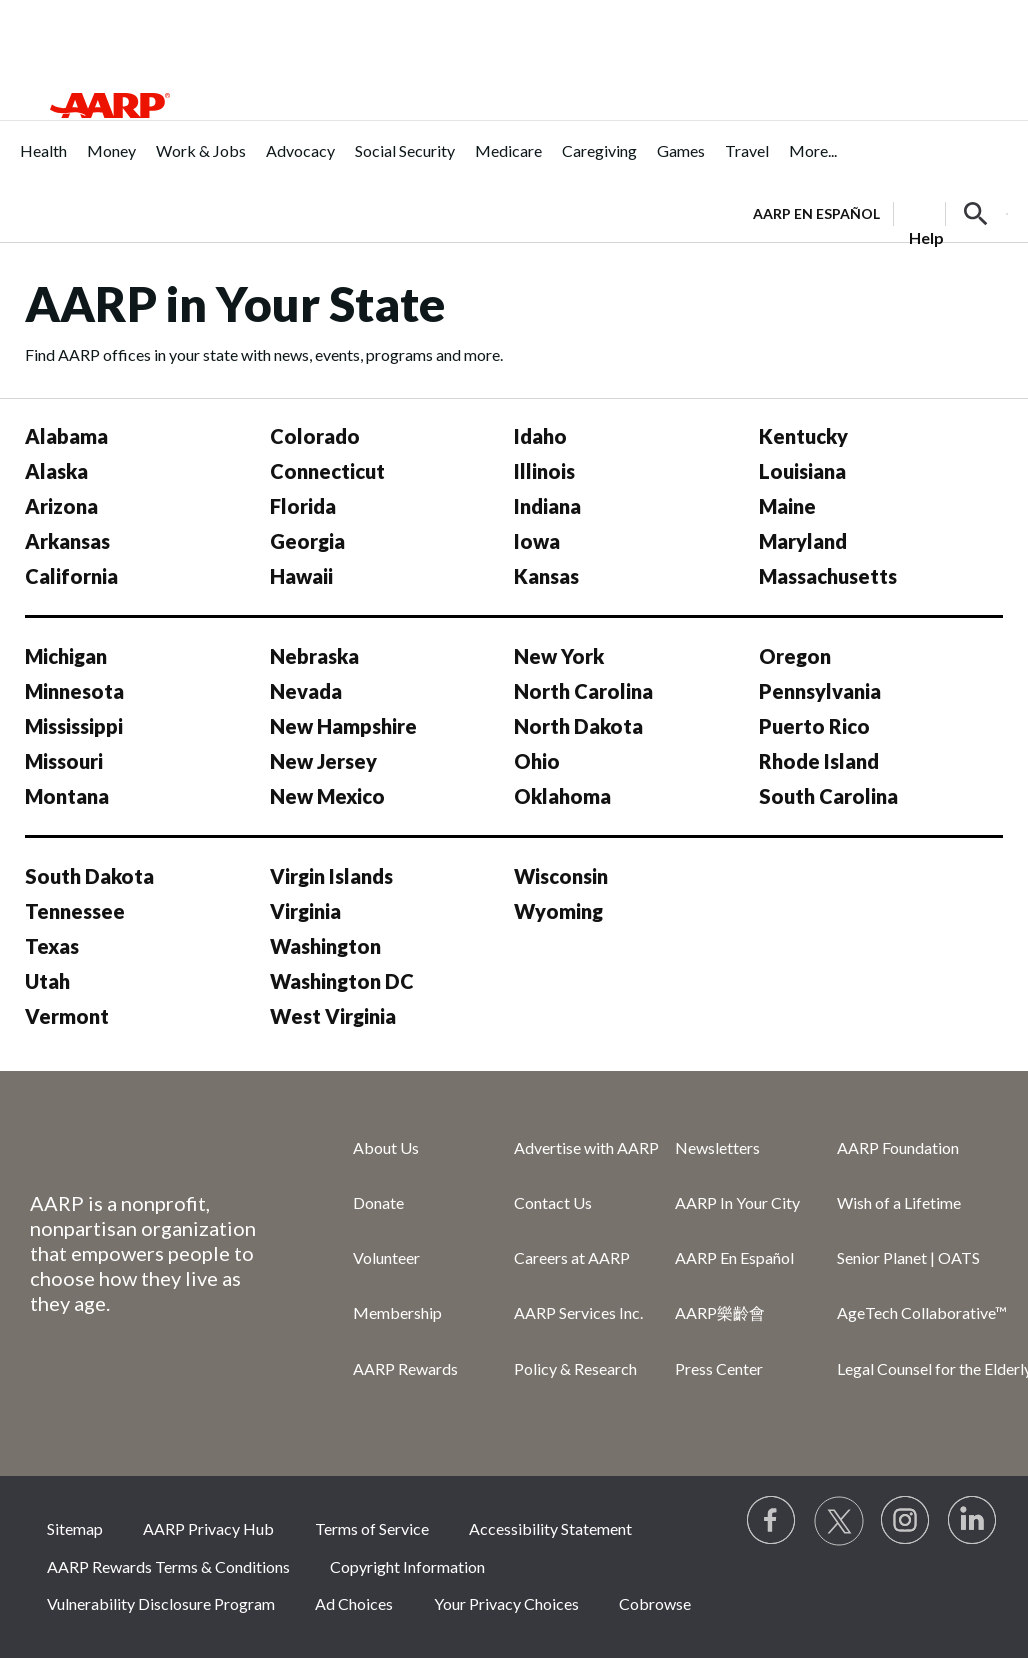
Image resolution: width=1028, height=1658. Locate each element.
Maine (787, 506)
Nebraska (314, 656)
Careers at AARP (572, 1257)
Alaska (56, 471)
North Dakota (578, 726)
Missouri (64, 761)
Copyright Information (407, 1566)
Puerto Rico (814, 726)
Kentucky (803, 436)
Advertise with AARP (586, 1147)
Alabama (66, 436)
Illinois (544, 471)
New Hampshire (343, 726)
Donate (378, 1202)
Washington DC (342, 981)
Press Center (719, 1368)
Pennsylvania (820, 691)
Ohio (537, 761)
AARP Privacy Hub (208, 1528)
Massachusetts (828, 576)
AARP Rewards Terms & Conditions (168, 1566)
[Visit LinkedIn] (973, 1521)
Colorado (315, 436)
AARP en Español (816, 213)
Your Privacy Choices (506, 1603)
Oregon (795, 656)
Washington (325, 946)
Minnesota (74, 691)
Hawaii (301, 576)
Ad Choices (354, 1603)
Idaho (540, 436)
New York (559, 656)
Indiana (547, 506)
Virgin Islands (331, 876)
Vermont (67, 1016)
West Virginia (333, 1016)
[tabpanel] (880, 212)
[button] (976, 214)
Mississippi (74, 726)
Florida (303, 506)
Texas (52, 946)
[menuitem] (43, 161)
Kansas (546, 576)
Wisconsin (561, 876)
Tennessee (75, 911)
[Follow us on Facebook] (772, 1521)
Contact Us (553, 1202)
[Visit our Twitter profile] (839, 1521)
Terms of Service (372, 1528)
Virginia (305, 911)
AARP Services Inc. (578, 1312)
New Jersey (323, 761)
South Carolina (828, 796)
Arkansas (67, 541)
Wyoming (558, 911)
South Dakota (89, 876)
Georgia (307, 541)
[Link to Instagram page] (906, 1521)
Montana (67, 796)
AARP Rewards (405, 1368)
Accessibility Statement (550, 1528)
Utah (47, 981)
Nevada (306, 691)
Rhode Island (819, 761)
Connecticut (327, 471)
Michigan (66, 656)
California (71, 576)
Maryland (803, 541)
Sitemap (75, 1528)
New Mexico (327, 796)
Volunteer (386, 1257)
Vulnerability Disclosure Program (161, 1603)
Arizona (61, 506)
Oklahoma (562, 796)
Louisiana (802, 471)
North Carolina (583, 691)
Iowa (537, 541)
